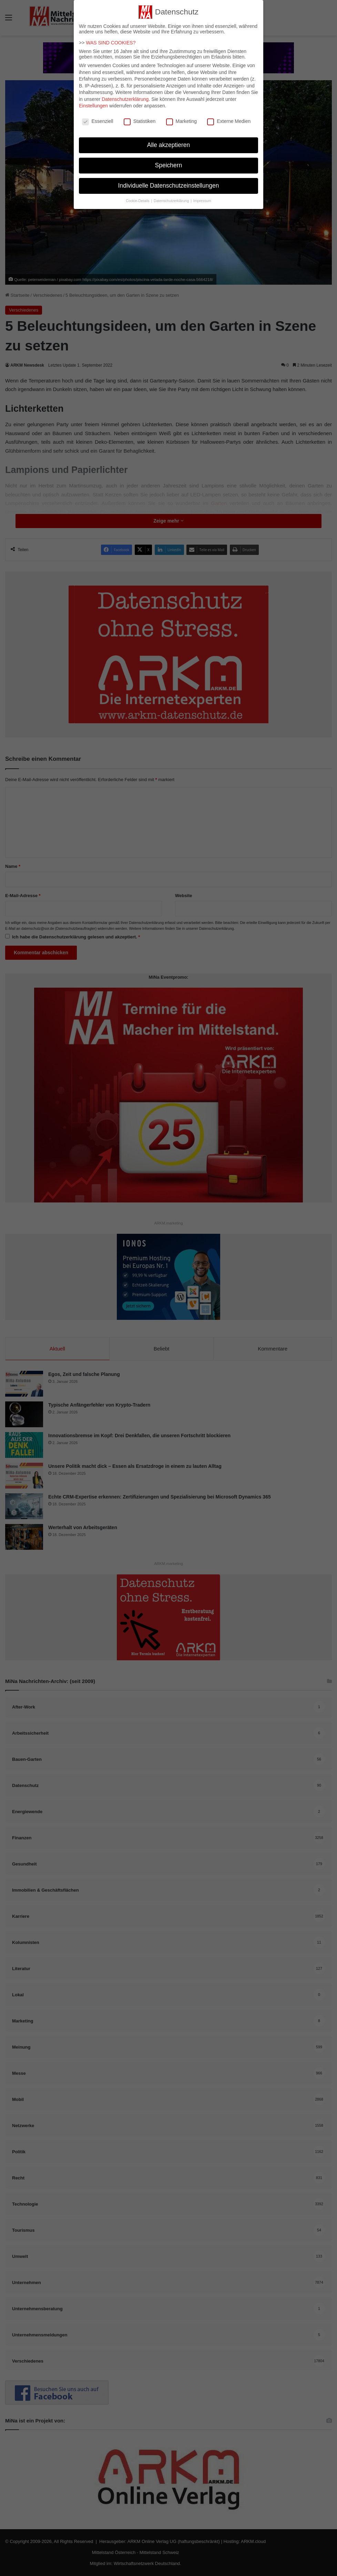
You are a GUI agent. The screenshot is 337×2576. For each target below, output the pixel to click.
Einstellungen (93, 101)
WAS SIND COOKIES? (110, 38)
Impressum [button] (202, 196)
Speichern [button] (168, 161)
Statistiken (140, 117)
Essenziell (97, 117)
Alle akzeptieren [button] (168, 140)
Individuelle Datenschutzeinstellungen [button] (168, 181)
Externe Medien (229, 117)
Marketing (181, 117)
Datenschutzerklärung (125, 95)
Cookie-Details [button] (138, 196)
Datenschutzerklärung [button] (172, 196)
